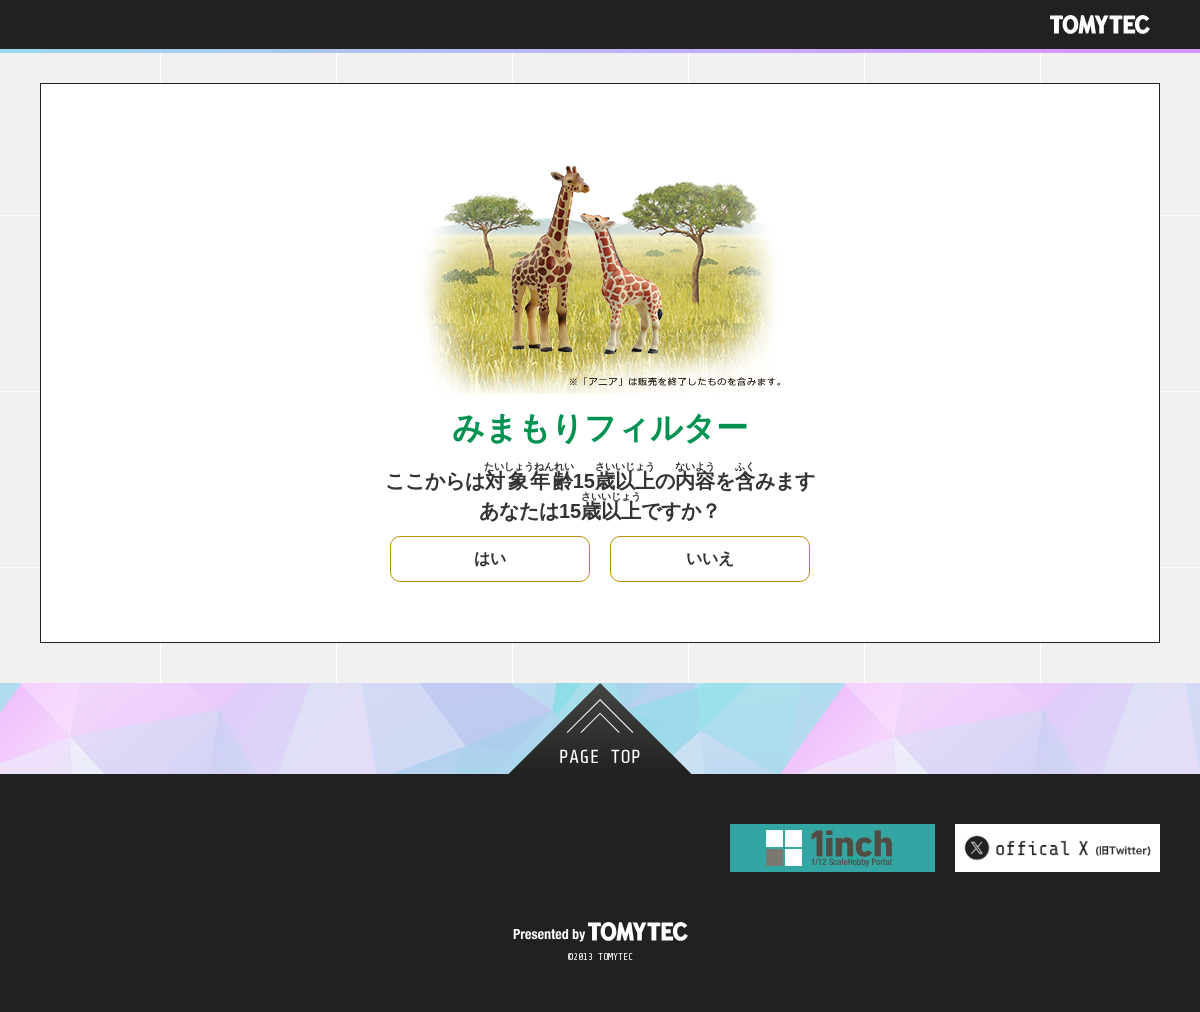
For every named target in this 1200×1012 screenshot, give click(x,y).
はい (490, 558)
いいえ (710, 558)
